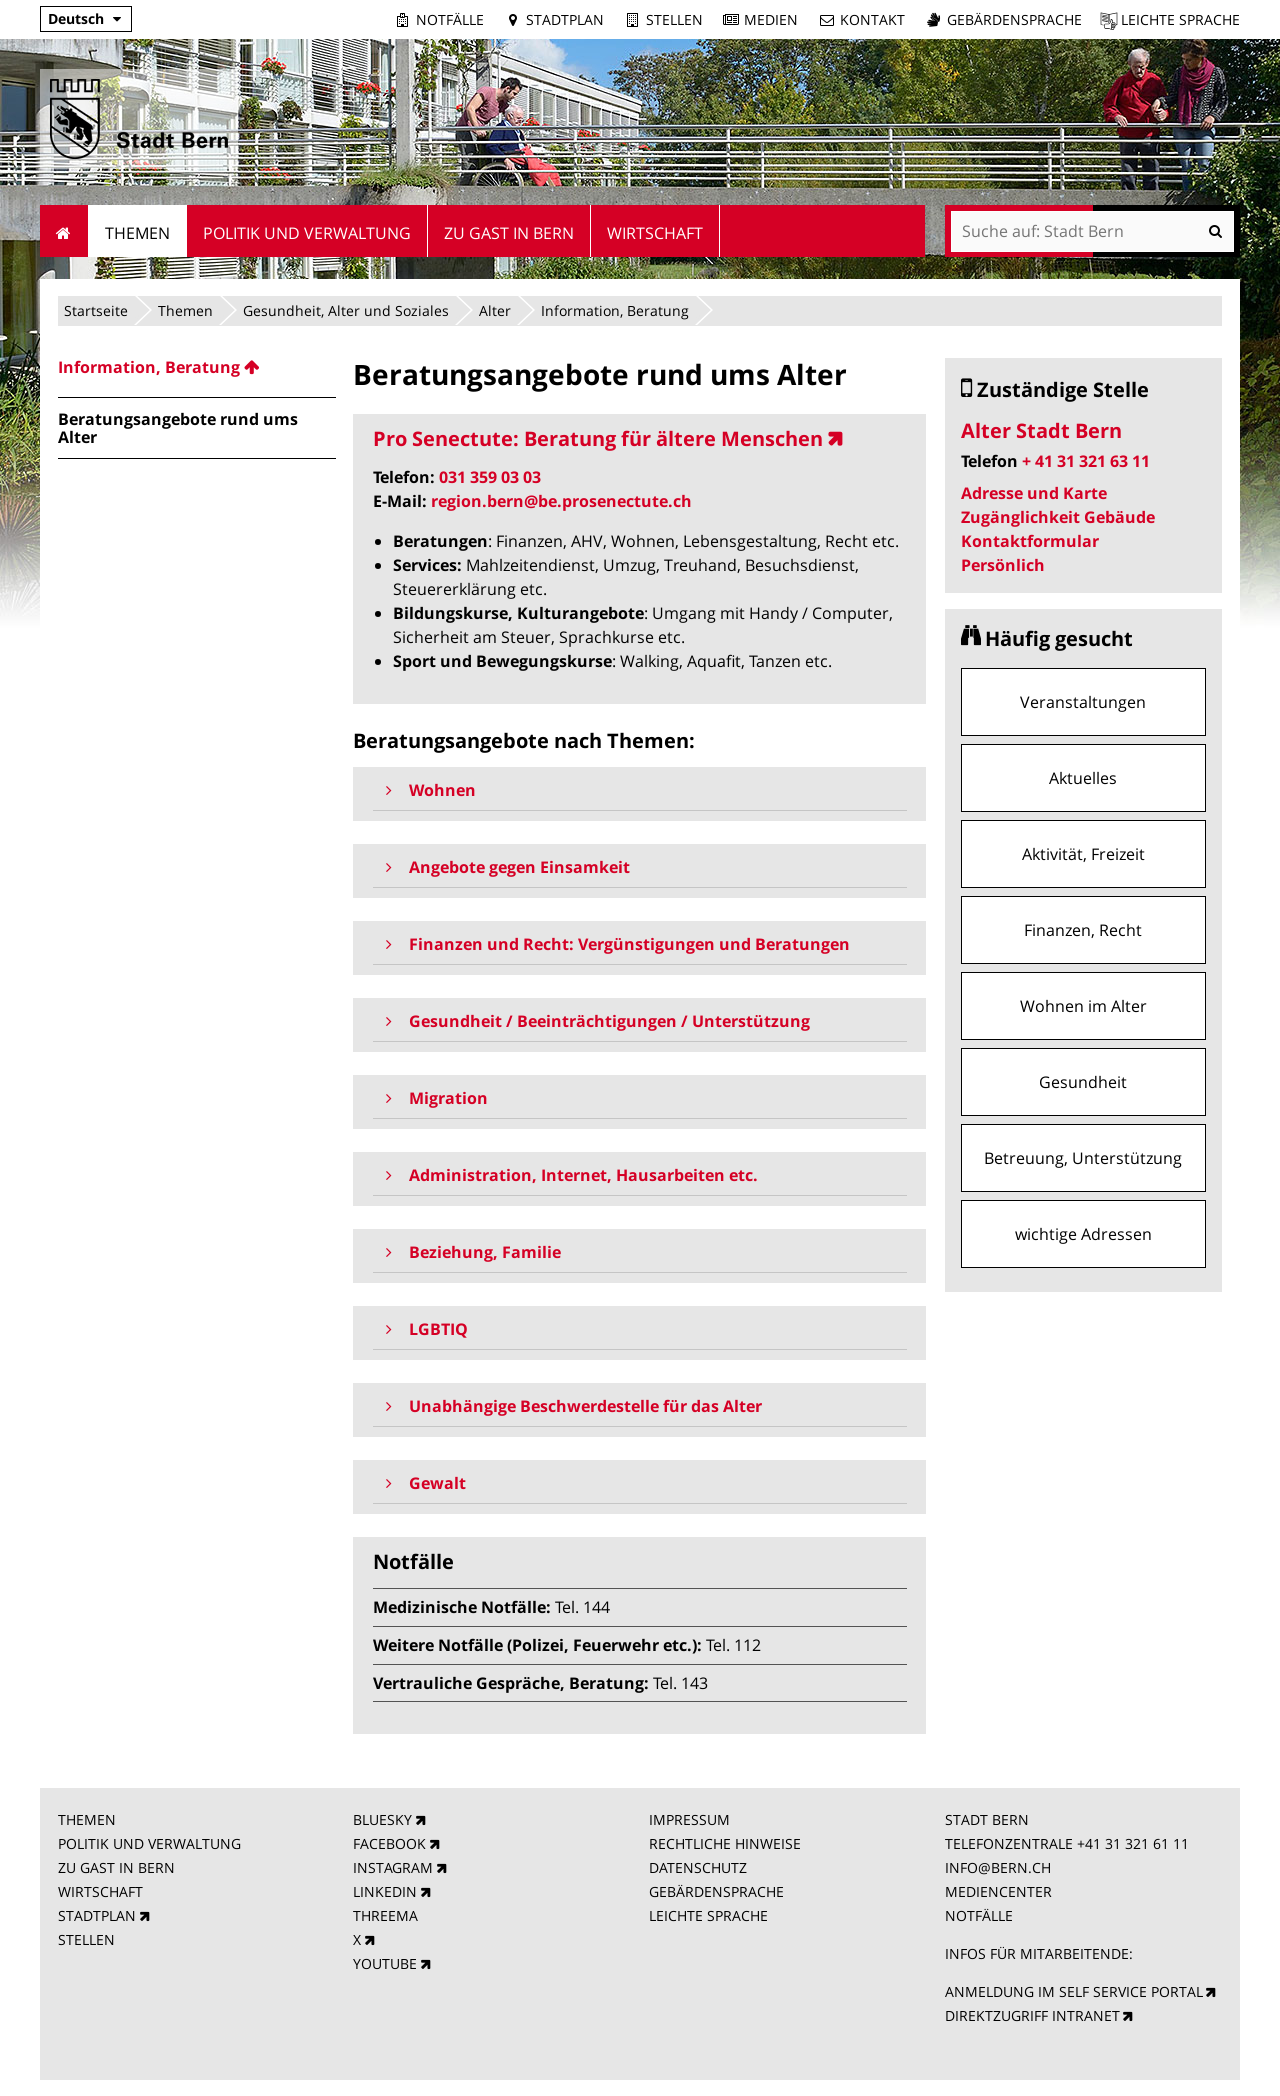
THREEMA (385, 1915)
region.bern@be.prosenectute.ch (561, 501)
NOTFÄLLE (979, 1915)
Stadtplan (565, 19)
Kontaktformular (1030, 541)
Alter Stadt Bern (1041, 430)
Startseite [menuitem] (64, 231)
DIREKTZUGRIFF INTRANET (1032, 2015)
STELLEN (86, 1939)
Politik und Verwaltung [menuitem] (307, 233)
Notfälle (450, 19)
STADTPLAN (97, 1915)
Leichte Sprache (1180, 19)
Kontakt (872, 19)
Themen (185, 310)
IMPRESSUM (689, 1819)
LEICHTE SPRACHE (708, 1915)
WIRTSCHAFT (100, 1891)
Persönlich (1003, 565)
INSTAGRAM (393, 1867)
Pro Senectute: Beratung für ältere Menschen (598, 438)
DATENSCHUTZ (698, 1867)
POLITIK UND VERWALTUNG (149, 1843)
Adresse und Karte (1034, 493)
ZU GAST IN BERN (116, 1867)
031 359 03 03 (490, 477)
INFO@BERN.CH (998, 1867)
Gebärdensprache (1014, 19)
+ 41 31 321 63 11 (1086, 461)
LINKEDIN (385, 1891)
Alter (495, 310)
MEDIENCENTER (998, 1891)
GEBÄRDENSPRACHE (716, 1891)
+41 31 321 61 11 (1133, 1843)
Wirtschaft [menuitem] (655, 233)
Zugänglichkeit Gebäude (1058, 517)
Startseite (96, 310)
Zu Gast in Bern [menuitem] (509, 233)
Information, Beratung (615, 310)
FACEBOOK (389, 1843)
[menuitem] (197, 367)
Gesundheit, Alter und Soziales (346, 310)
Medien (771, 19)
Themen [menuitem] (137, 233)
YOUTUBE (385, 1963)
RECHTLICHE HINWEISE (725, 1843)
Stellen (674, 19)
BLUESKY (382, 1819)
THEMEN (87, 1819)
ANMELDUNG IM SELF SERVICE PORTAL (1074, 1991)
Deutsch (76, 18)
